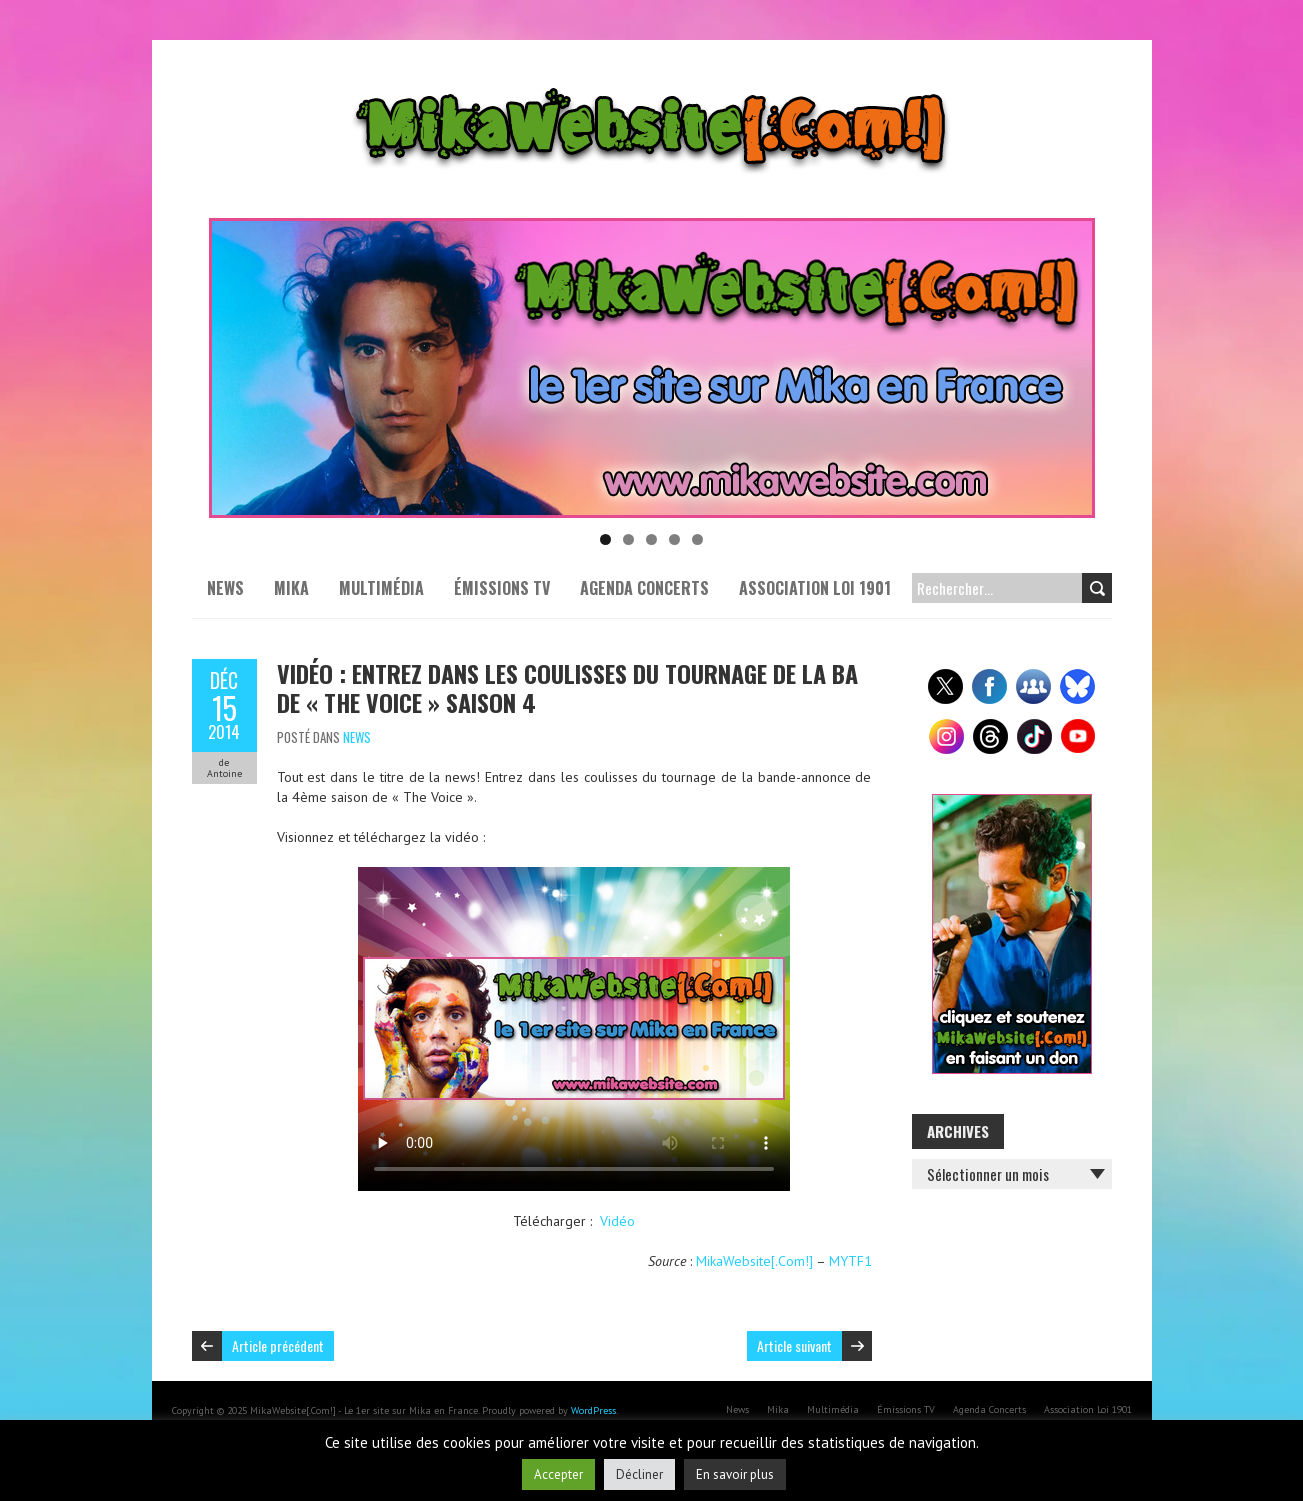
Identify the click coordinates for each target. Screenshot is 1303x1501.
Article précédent (278, 1345)
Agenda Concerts (644, 588)
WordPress (593, 1410)
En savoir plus (735, 1474)
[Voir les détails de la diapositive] (652, 368)
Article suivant (794, 1345)
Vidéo (617, 1221)
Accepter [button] (558, 1474)
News (225, 588)
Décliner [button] (639, 1474)
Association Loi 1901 (815, 588)
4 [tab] (674, 539)
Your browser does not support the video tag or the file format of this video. (574, 1029)
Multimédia (381, 588)
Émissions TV (502, 588)
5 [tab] (697, 539)
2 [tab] (628, 539)
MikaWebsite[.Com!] (754, 1261)
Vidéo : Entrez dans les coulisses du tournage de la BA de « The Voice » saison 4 (567, 687)
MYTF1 (850, 1261)
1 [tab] (605, 539)
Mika (291, 588)
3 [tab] (651, 539)
